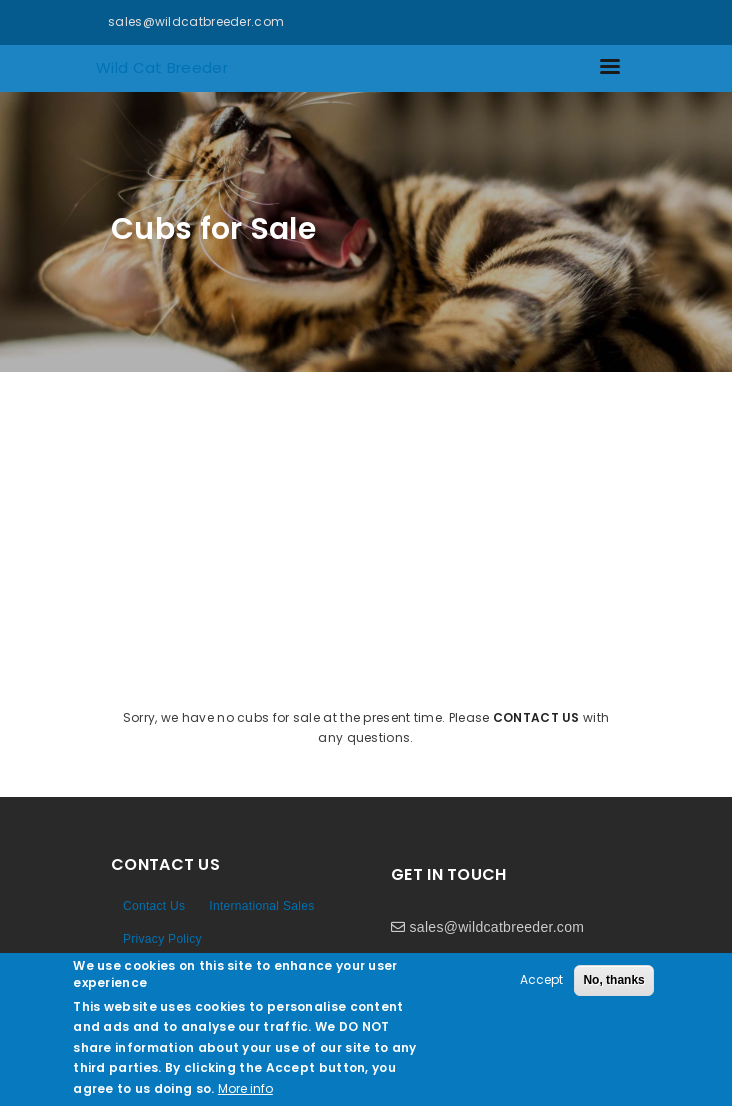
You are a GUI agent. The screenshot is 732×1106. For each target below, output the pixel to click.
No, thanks (613, 980)
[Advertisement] (366, 522)
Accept (541, 979)
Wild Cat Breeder (162, 67)
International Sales (261, 906)
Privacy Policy (162, 939)
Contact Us (154, 906)
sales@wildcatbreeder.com (196, 21)
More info (245, 1088)
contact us (536, 717)
